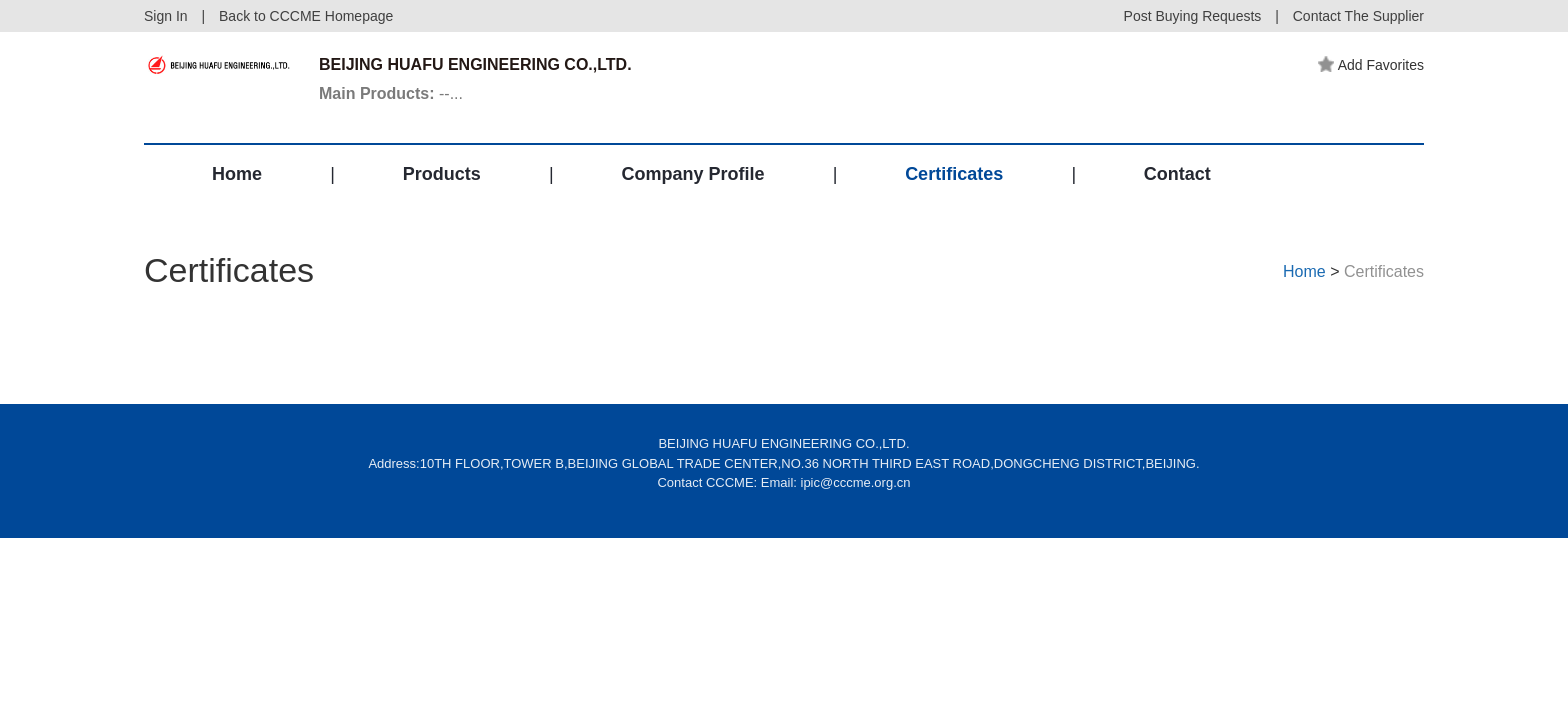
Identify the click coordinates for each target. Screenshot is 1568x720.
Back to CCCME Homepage (306, 16)
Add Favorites (1371, 65)
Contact (1177, 174)
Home (237, 174)
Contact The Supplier (1358, 16)
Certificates (954, 174)
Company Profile (692, 174)
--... (391, 93)
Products (442, 174)
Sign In (166, 16)
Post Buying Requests (1193, 16)
